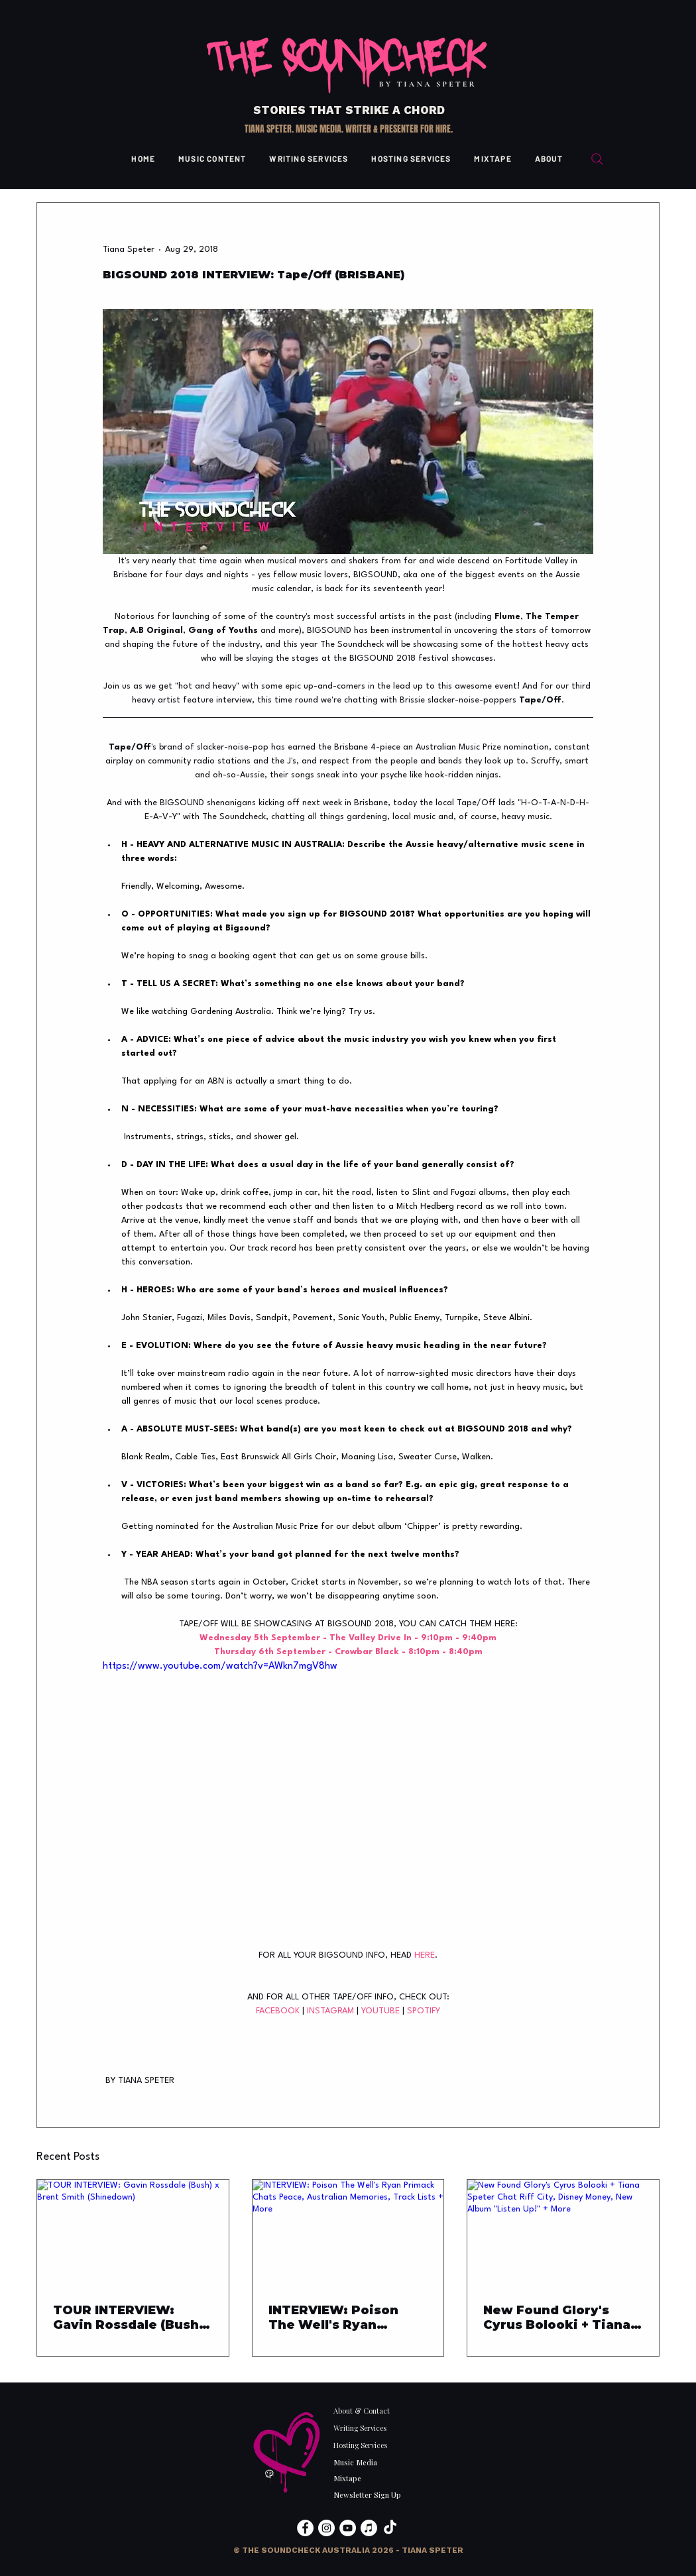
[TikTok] (390, 2528)
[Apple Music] (369, 2528)
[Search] (597, 159)
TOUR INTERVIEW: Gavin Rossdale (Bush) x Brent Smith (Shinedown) (128, 2317)
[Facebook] (305, 2528)
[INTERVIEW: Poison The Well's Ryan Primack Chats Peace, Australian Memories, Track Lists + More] (348, 2233)
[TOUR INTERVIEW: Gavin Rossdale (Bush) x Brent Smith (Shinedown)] (133, 2233)
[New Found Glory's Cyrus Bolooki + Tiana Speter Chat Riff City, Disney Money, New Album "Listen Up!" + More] (563, 2233)
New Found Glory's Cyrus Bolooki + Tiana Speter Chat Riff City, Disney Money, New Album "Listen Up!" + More (556, 2317)
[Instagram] (326, 2528)
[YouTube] (347, 2528)
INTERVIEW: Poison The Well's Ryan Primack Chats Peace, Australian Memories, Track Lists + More (343, 2317)
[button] (348, 2550)
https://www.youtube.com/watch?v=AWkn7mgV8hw (220, 1666)
